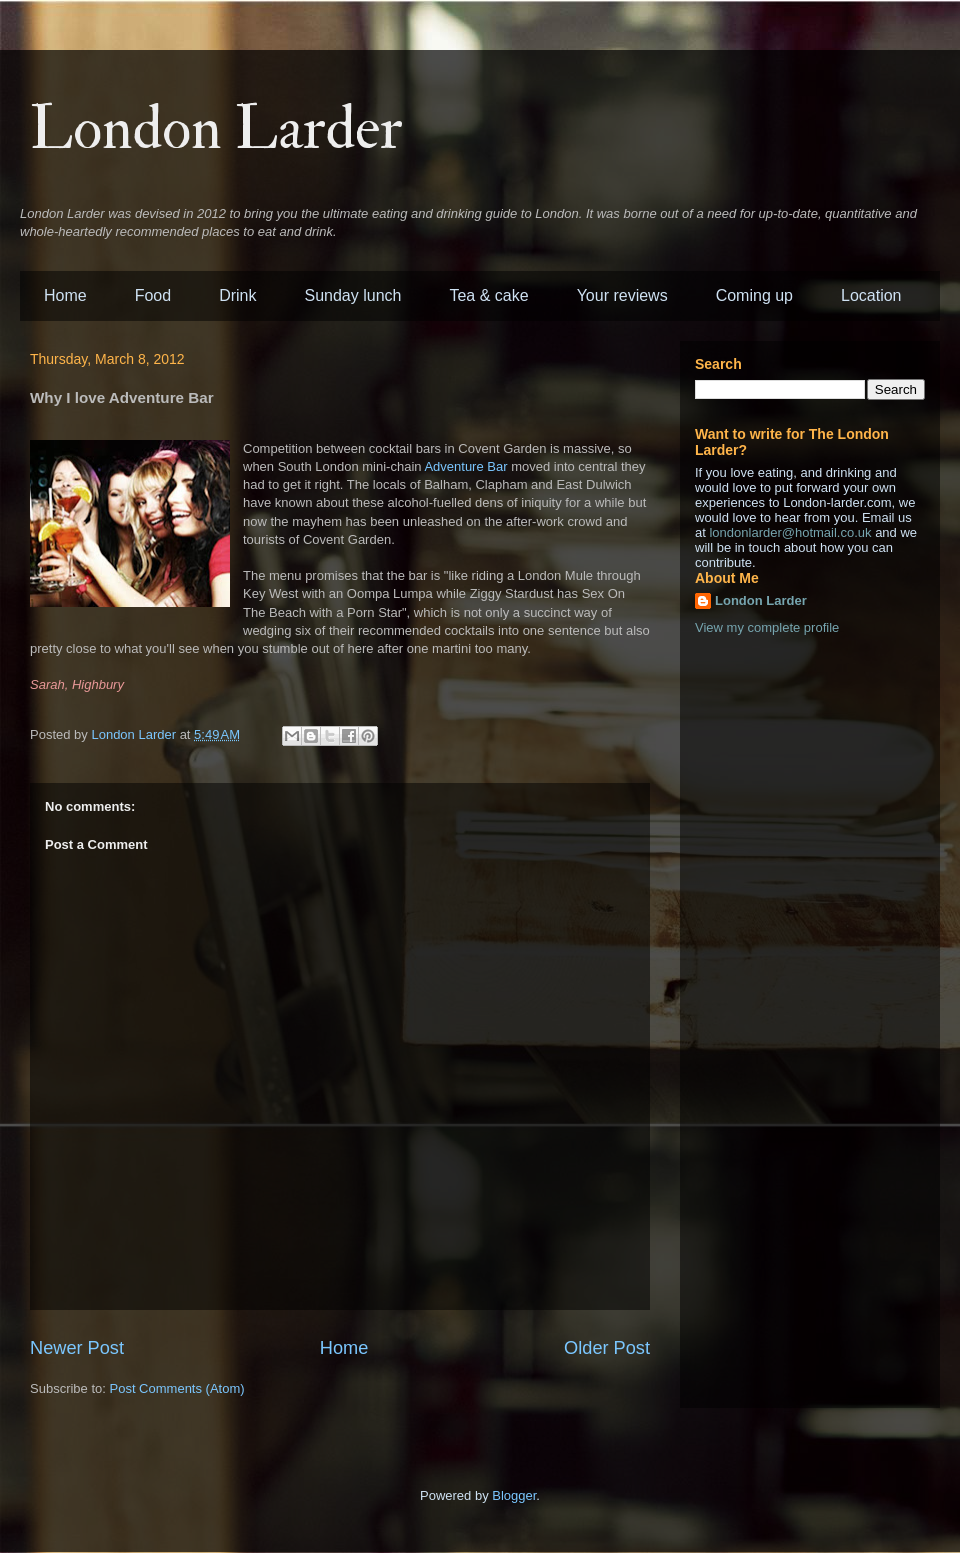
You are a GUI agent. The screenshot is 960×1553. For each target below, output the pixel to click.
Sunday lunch (353, 295)
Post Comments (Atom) (177, 1388)
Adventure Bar (465, 466)
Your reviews (622, 295)
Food (153, 295)
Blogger (514, 1495)
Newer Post (77, 1348)
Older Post (607, 1348)
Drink (237, 295)
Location (871, 295)
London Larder (216, 129)
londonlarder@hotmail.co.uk (790, 532)
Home (65, 295)
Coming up (754, 295)
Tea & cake (488, 295)
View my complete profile (767, 627)
